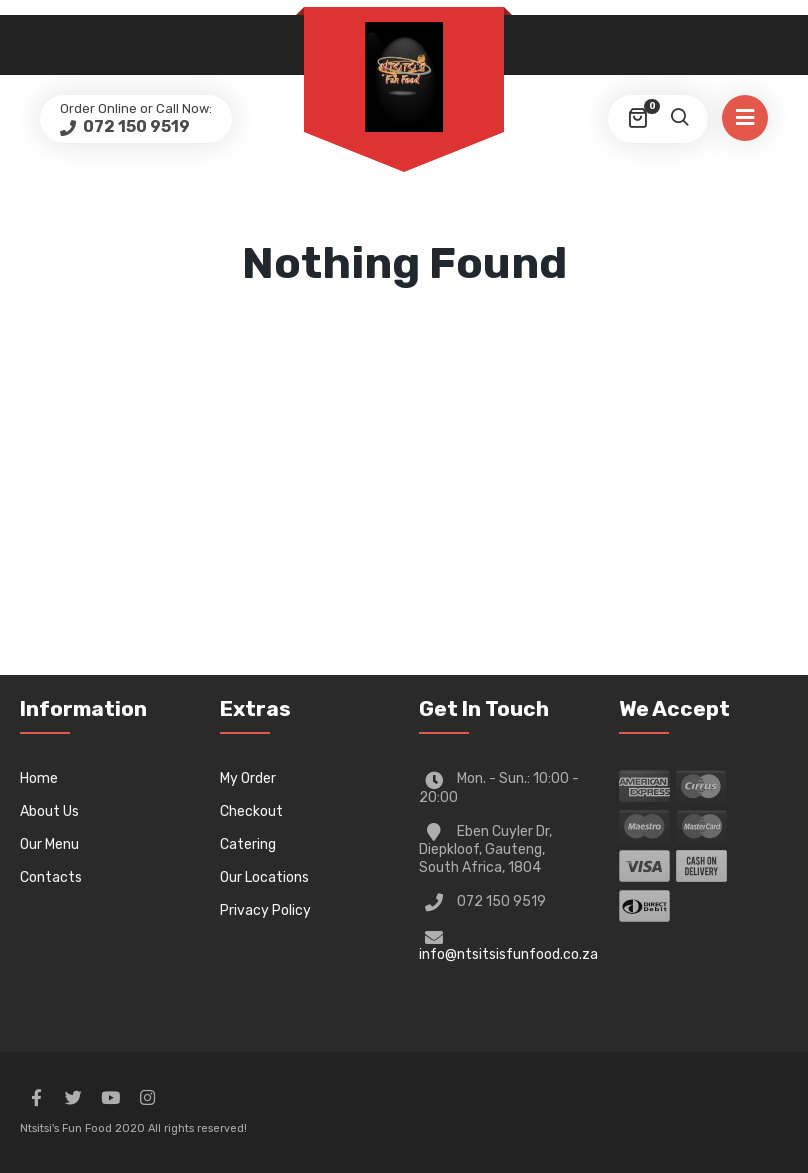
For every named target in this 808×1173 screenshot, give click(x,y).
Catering (248, 844)
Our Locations (264, 877)
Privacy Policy (265, 910)
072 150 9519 (135, 126)
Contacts (51, 877)
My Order (248, 778)
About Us (49, 811)
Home (39, 778)
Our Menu (49, 844)
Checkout (251, 811)
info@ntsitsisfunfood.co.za (508, 954)
